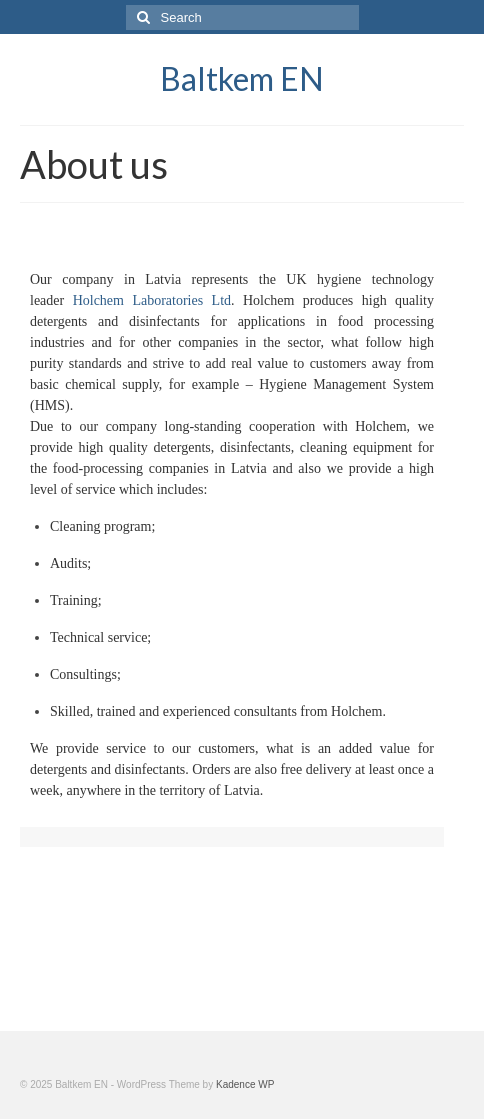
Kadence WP (245, 1084)
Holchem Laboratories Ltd (152, 300)
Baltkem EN (242, 78)
